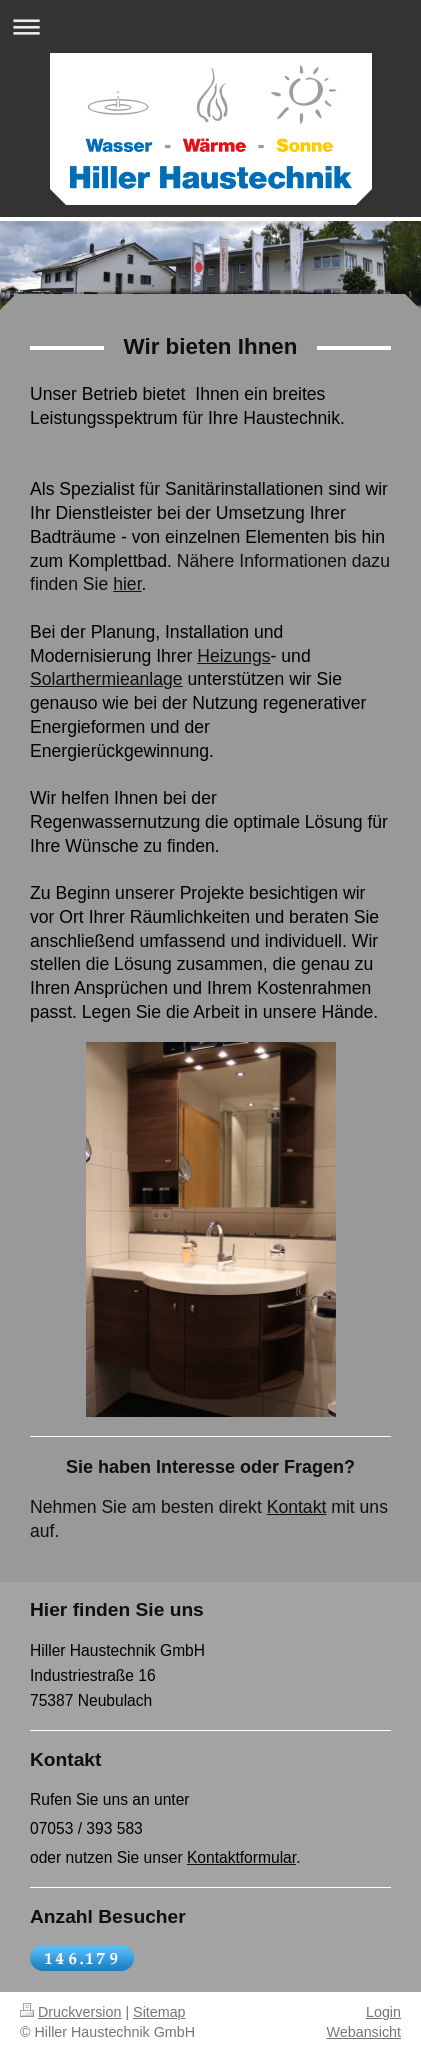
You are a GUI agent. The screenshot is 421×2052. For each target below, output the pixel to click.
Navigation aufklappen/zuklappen (210, 26)
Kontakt (297, 1507)
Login (383, 2012)
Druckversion (70, 2012)
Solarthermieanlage (106, 679)
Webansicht (364, 2032)
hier (127, 584)
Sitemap (159, 2012)
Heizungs (233, 656)
